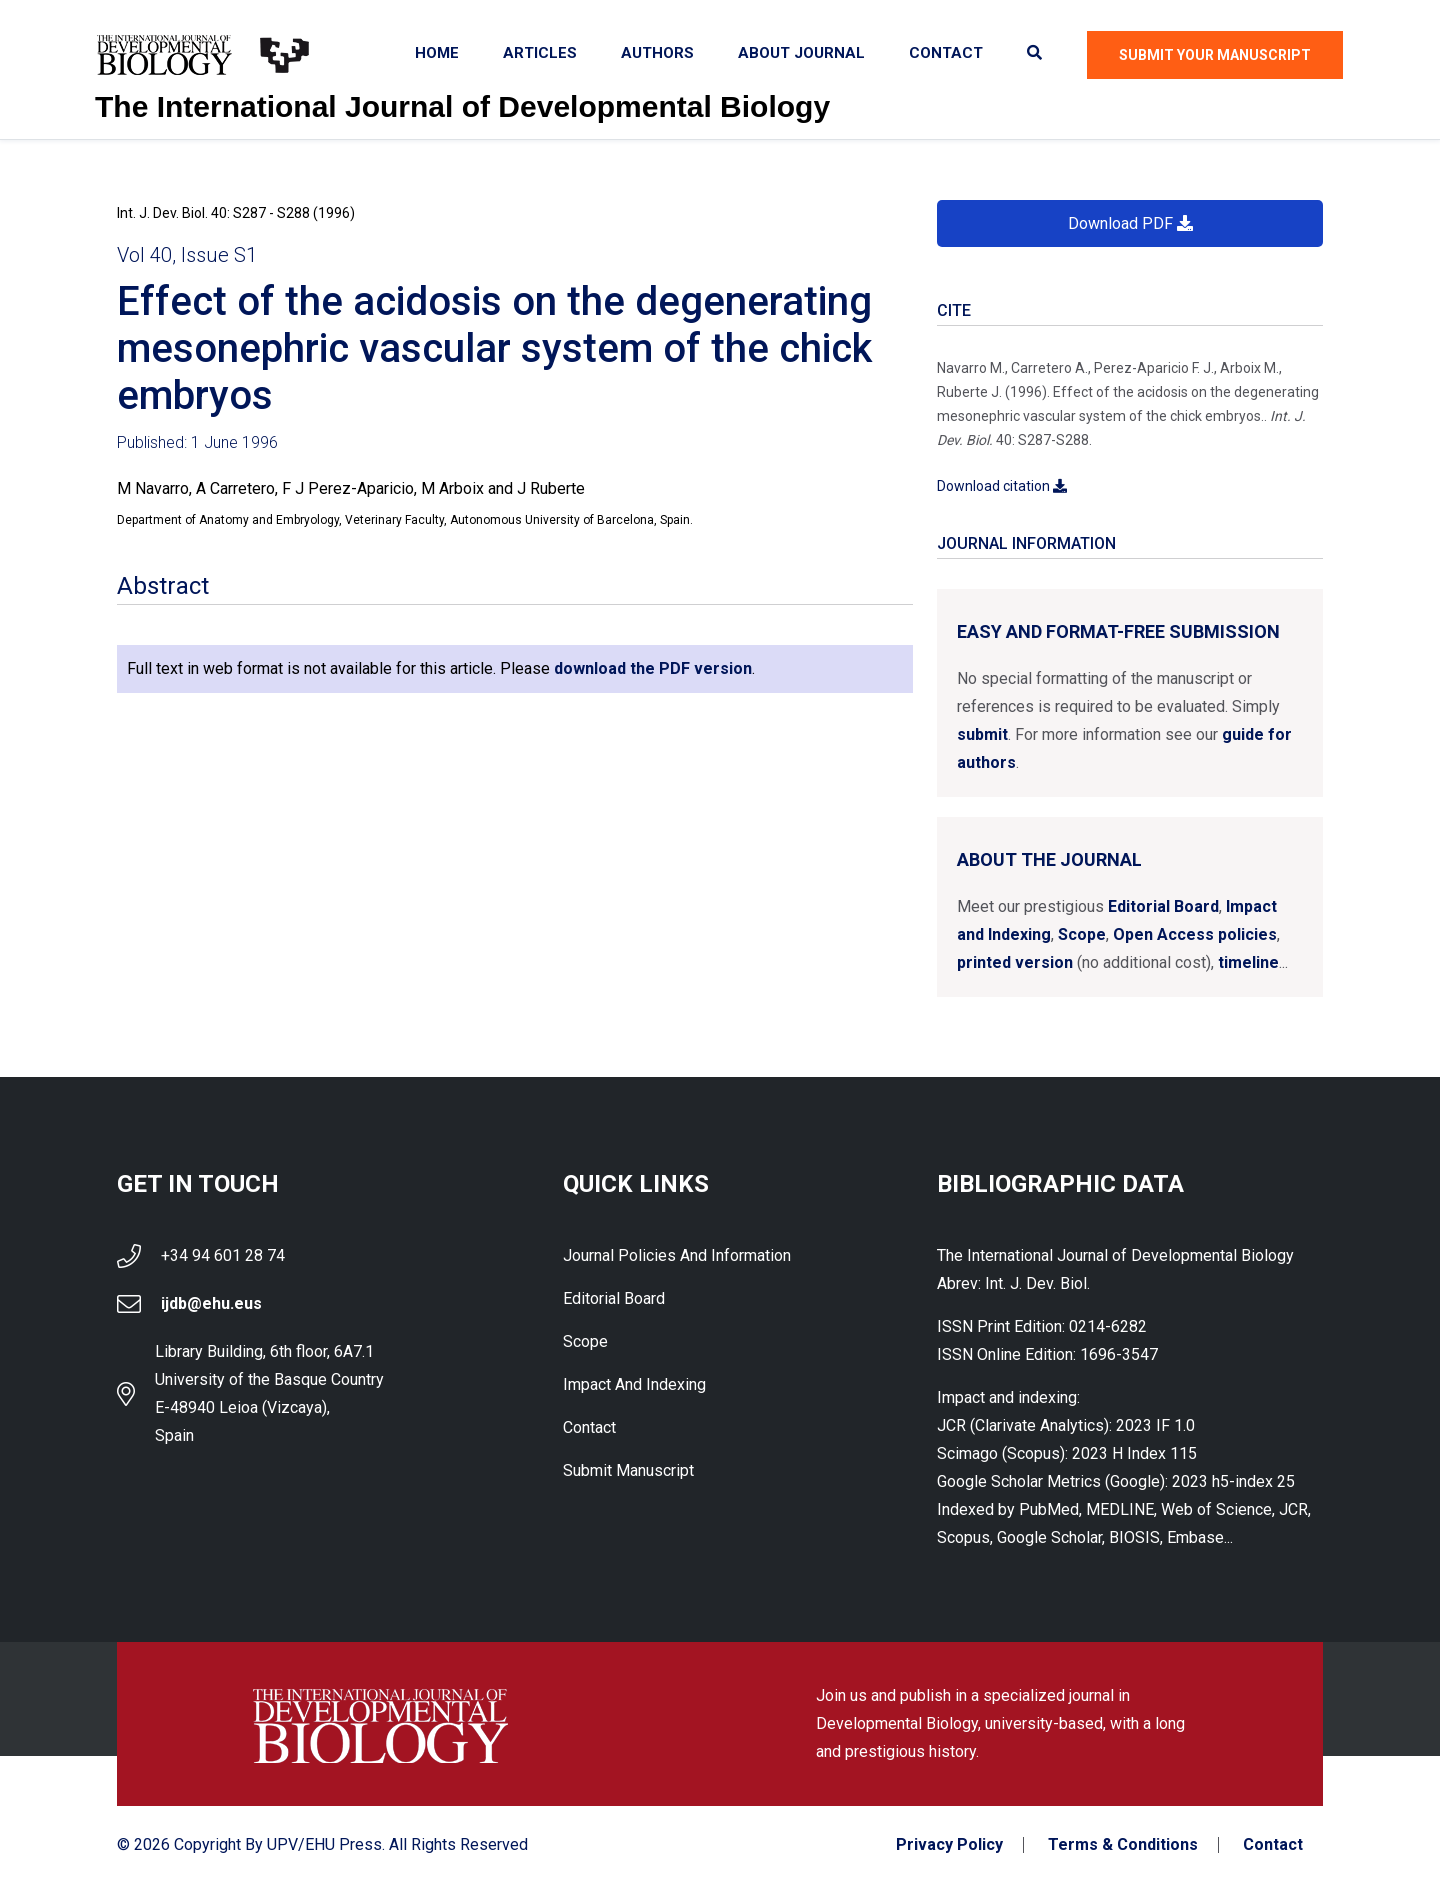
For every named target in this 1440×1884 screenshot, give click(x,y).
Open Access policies (1195, 934)
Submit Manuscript (628, 1470)
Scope (1082, 934)
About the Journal (1049, 859)
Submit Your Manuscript (1215, 55)
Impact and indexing (634, 1384)
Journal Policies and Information (677, 1255)
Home (437, 53)
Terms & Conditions (1123, 1845)
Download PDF (1130, 223)
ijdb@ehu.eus (211, 1303)
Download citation (1002, 486)
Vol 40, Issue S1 (187, 255)
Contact (946, 53)
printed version (1015, 962)
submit (982, 734)
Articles (540, 53)
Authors (657, 53)
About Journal (801, 53)
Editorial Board (1163, 906)
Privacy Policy (949, 1845)
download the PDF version (653, 668)
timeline (1248, 962)
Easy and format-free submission (1118, 631)
